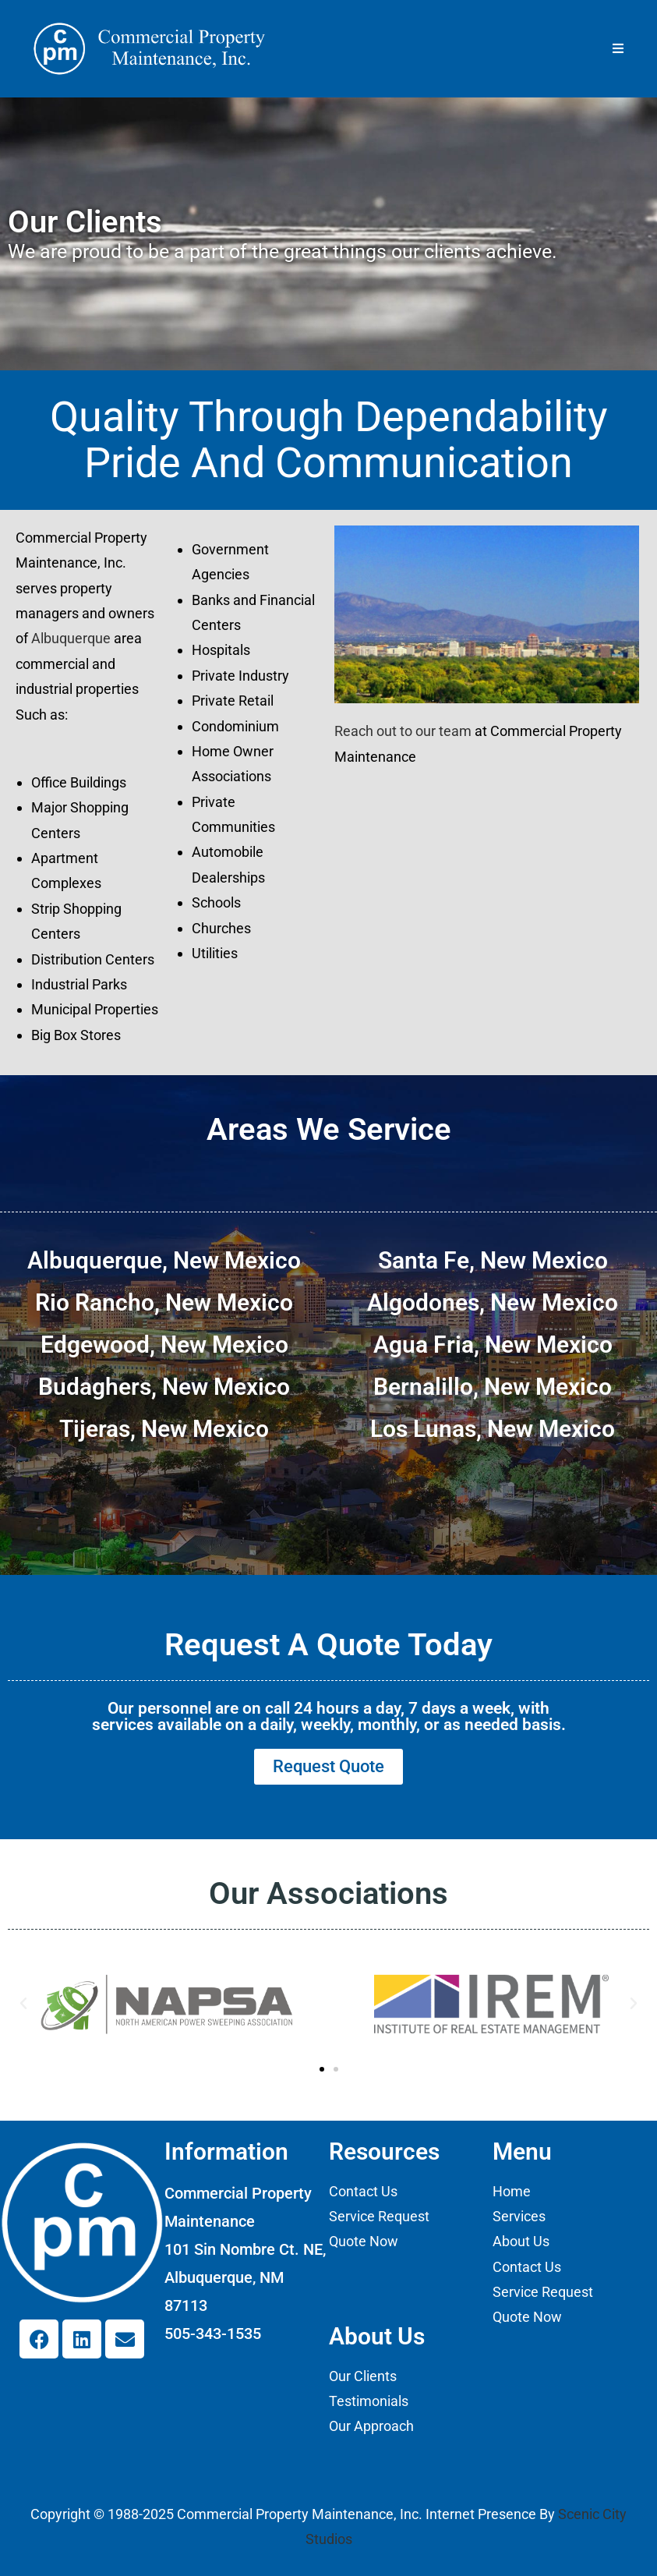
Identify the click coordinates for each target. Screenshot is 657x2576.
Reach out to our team (403, 731)
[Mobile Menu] (618, 48)
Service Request (379, 2217)
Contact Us (363, 2191)
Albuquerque (71, 638)
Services (519, 2217)
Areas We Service (329, 1129)
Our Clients (363, 2376)
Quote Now (363, 2242)
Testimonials (368, 2402)
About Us (521, 2242)
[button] (23, 2004)
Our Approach (371, 2427)
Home (512, 2191)
